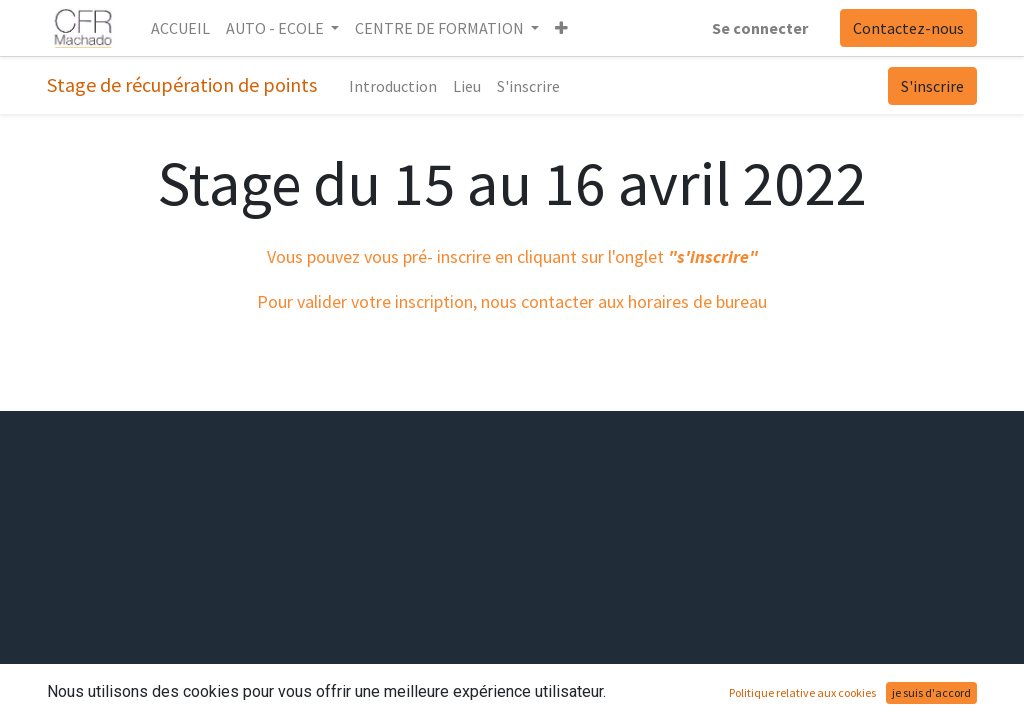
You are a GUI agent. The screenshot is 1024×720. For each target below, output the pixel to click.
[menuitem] (180, 28)
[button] (561, 28)
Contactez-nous (908, 28)
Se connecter (760, 28)
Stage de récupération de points (182, 84)
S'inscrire (932, 86)
